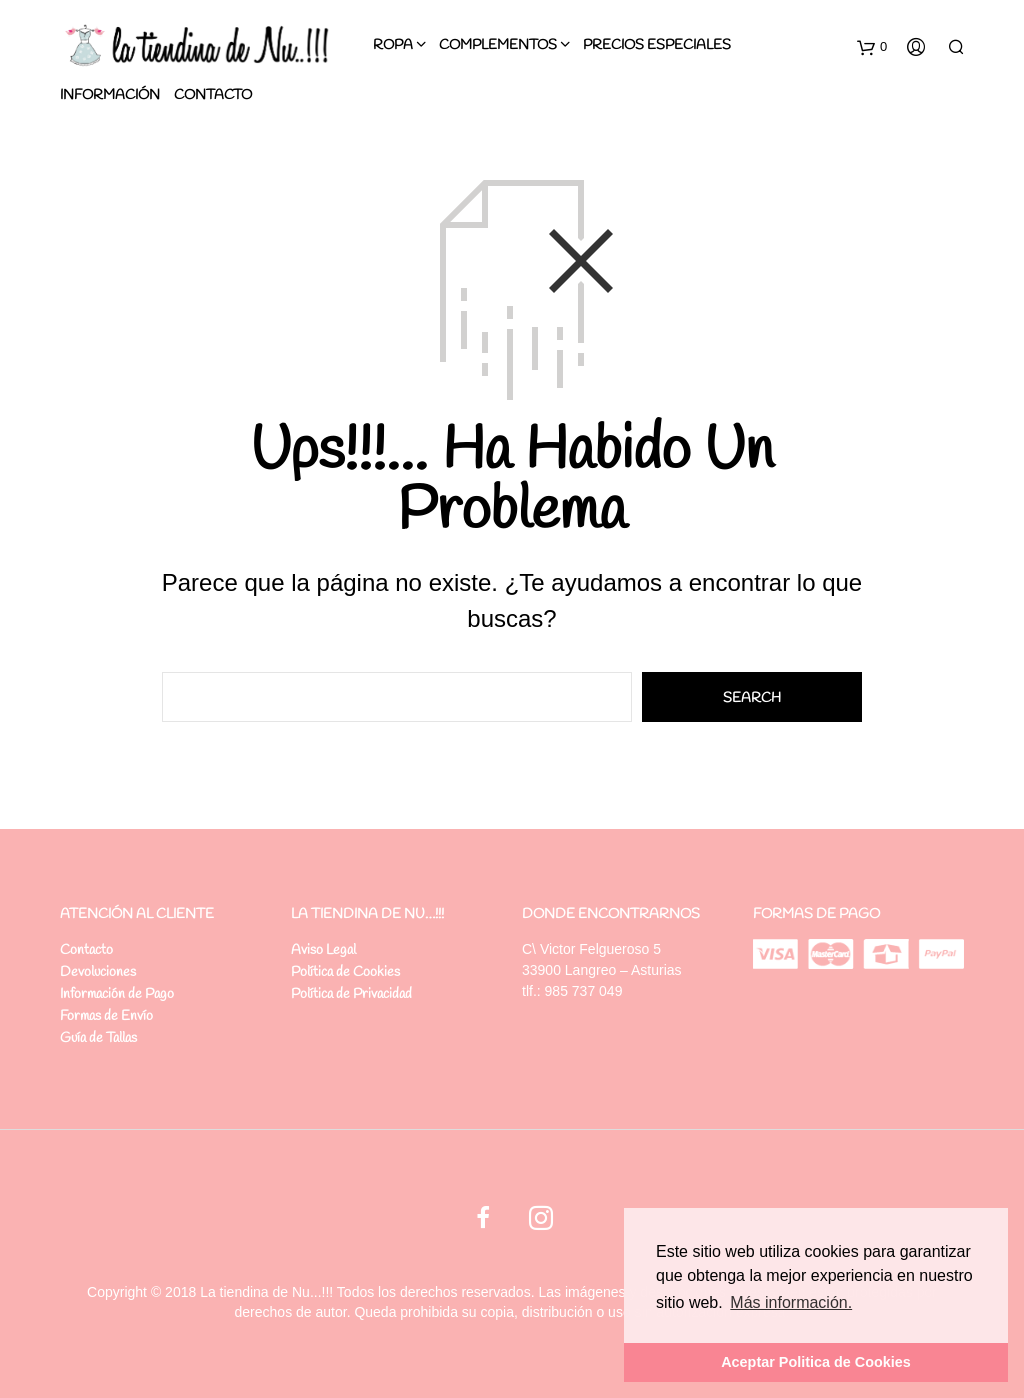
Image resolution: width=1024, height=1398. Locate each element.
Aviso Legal (323, 950)
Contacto (213, 95)
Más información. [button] (791, 1302)
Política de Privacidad (351, 994)
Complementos (498, 45)
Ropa (393, 45)
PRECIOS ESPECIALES (657, 45)
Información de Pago (117, 994)
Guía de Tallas (98, 1038)
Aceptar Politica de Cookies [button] (816, 1362)
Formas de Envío (106, 1016)
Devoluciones (98, 972)
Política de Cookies (345, 972)
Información (110, 95)
